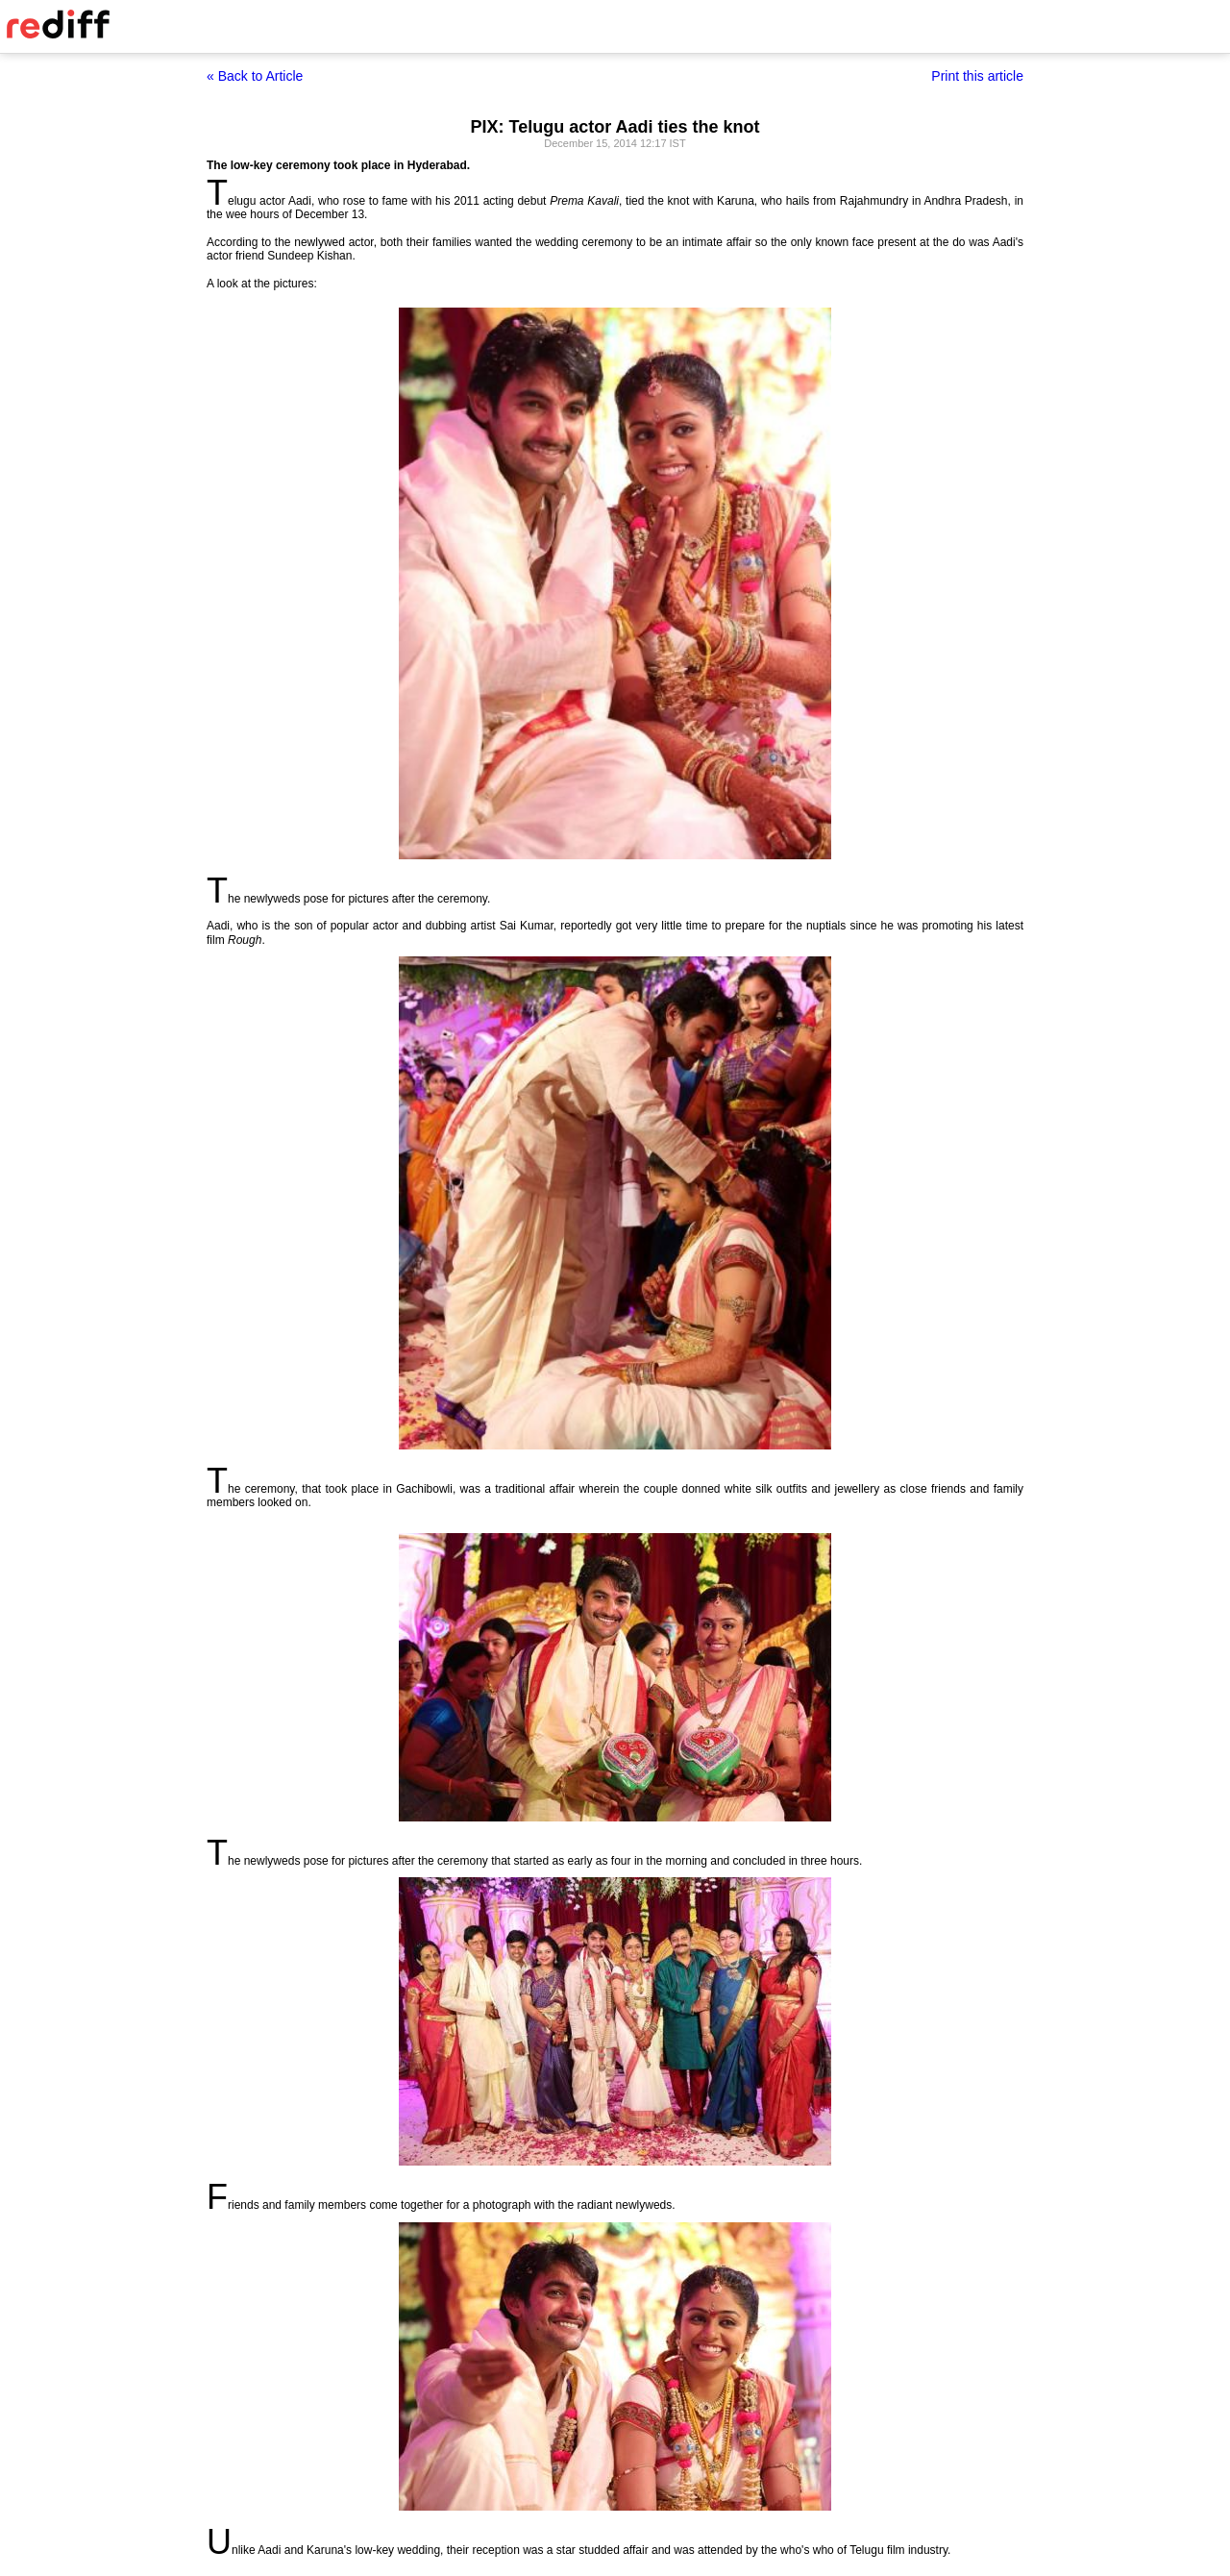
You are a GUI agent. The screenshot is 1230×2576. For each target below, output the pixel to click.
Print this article (977, 76)
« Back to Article (255, 76)
